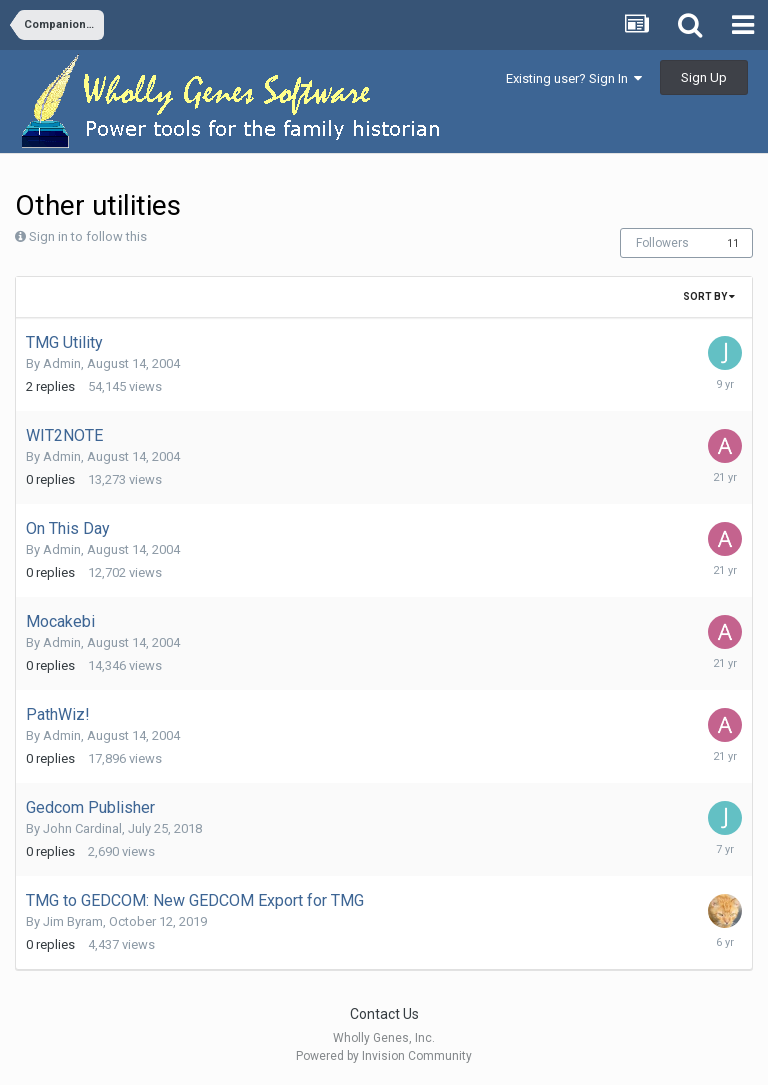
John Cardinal (82, 828)
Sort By (709, 296)
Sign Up (704, 77)
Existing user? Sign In (574, 78)
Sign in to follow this (88, 236)
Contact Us (384, 1014)
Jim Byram (73, 921)
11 (733, 243)
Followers (662, 243)
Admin (62, 363)
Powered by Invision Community (384, 1056)
